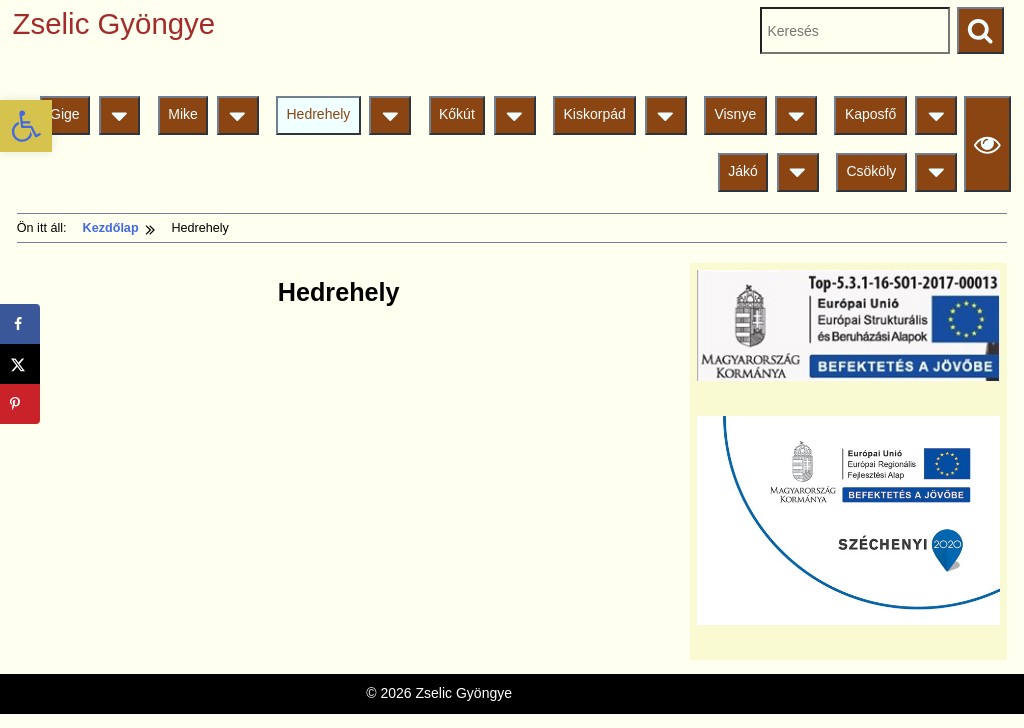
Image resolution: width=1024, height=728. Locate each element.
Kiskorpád (594, 114)
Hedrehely (319, 114)
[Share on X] (20, 364)
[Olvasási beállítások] (987, 143)
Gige (65, 114)
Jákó (743, 171)
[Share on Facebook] (20, 324)
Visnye (735, 114)
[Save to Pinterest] (20, 404)
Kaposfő (870, 114)
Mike (183, 114)
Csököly (871, 171)
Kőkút (457, 114)
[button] (26, 126)
